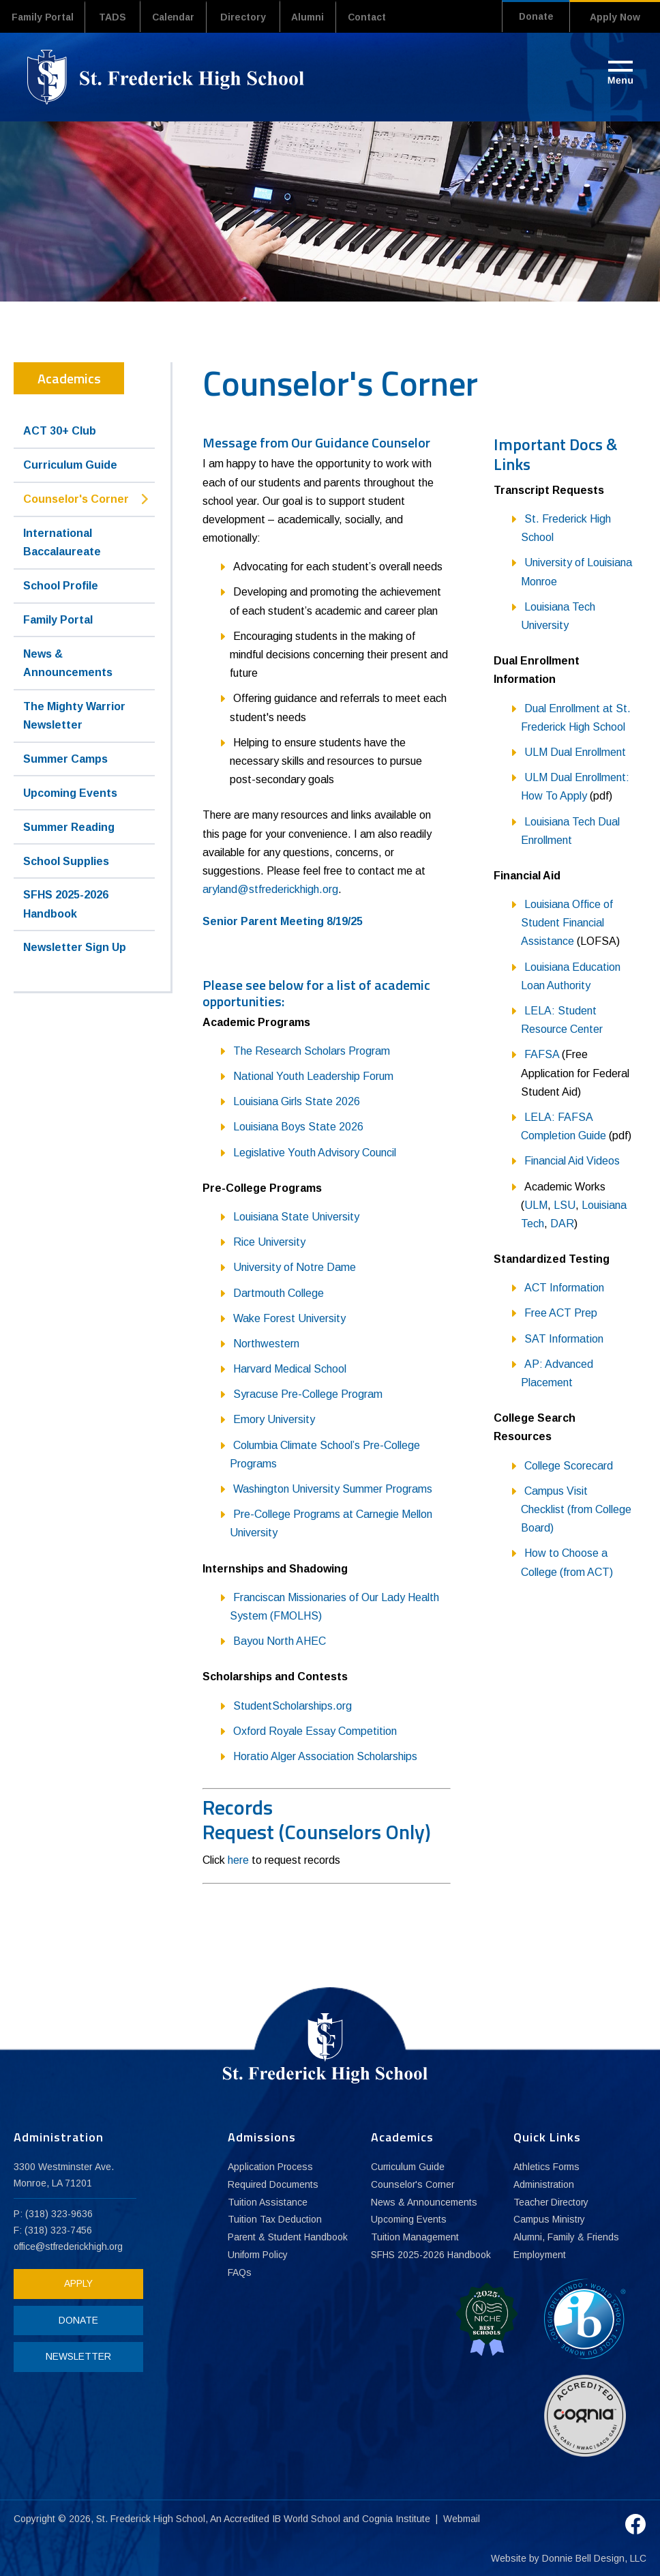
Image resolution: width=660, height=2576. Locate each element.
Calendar (181, 17)
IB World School (306, 2517)
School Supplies (66, 860)
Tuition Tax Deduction (275, 2219)
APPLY (75, 2282)
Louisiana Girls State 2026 (296, 1101)
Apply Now (615, 17)
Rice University (269, 1241)
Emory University (274, 1419)
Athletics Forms (546, 2166)
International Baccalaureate (62, 542)
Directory (254, 17)
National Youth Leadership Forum (313, 1075)
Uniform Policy (258, 2255)
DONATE (75, 2319)
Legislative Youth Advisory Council (314, 1152)
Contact (384, 17)
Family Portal (45, 17)
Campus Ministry (549, 2219)
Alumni (321, 17)
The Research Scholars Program (311, 1050)
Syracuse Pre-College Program (307, 1393)
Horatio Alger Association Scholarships (325, 1755)
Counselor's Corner (76, 498)
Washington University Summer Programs (332, 1488)
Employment (539, 2255)
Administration (544, 2184)
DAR (562, 1223)
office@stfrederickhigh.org (69, 2245)
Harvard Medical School (289, 1368)
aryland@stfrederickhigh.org (270, 888)
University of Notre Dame (294, 1266)
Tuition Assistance (268, 2202)
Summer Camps (65, 758)
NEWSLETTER (75, 2356)
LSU (564, 1204)
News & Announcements (67, 662)
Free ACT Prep (560, 1313)
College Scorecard (568, 1465)
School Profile (60, 585)
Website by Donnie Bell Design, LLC (568, 2557)
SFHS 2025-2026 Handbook (65, 904)
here (238, 1859)
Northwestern (266, 1343)
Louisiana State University (296, 1216)
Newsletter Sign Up (74, 947)
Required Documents (273, 2184)
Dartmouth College (278, 1292)
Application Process (271, 2166)
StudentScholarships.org (292, 1705)
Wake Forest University (289, 1317)
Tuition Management (415, 2237)
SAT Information (563, 1338)
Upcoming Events (70, 792)
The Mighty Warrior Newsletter (74, 715)
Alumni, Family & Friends (566, 2237)
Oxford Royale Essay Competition (315, 1730)
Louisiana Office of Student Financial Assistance (567, 922)
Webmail (462, 2517)
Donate (532, 17)
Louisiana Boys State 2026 (298, 1126)
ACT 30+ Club (59, 431)
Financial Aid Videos (572, 1161)
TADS (118, 17)
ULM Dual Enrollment (575, 751)
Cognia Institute (397, 2517)
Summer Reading (69, 826)
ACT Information (564, 1287)
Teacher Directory (551, 2202)
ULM (536, 1204)
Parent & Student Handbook (288, 2237)
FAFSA (541, 1054)
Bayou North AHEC (279, 1640)
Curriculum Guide (70, 464)
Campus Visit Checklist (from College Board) (576, 1508)
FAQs (240, 2273)
